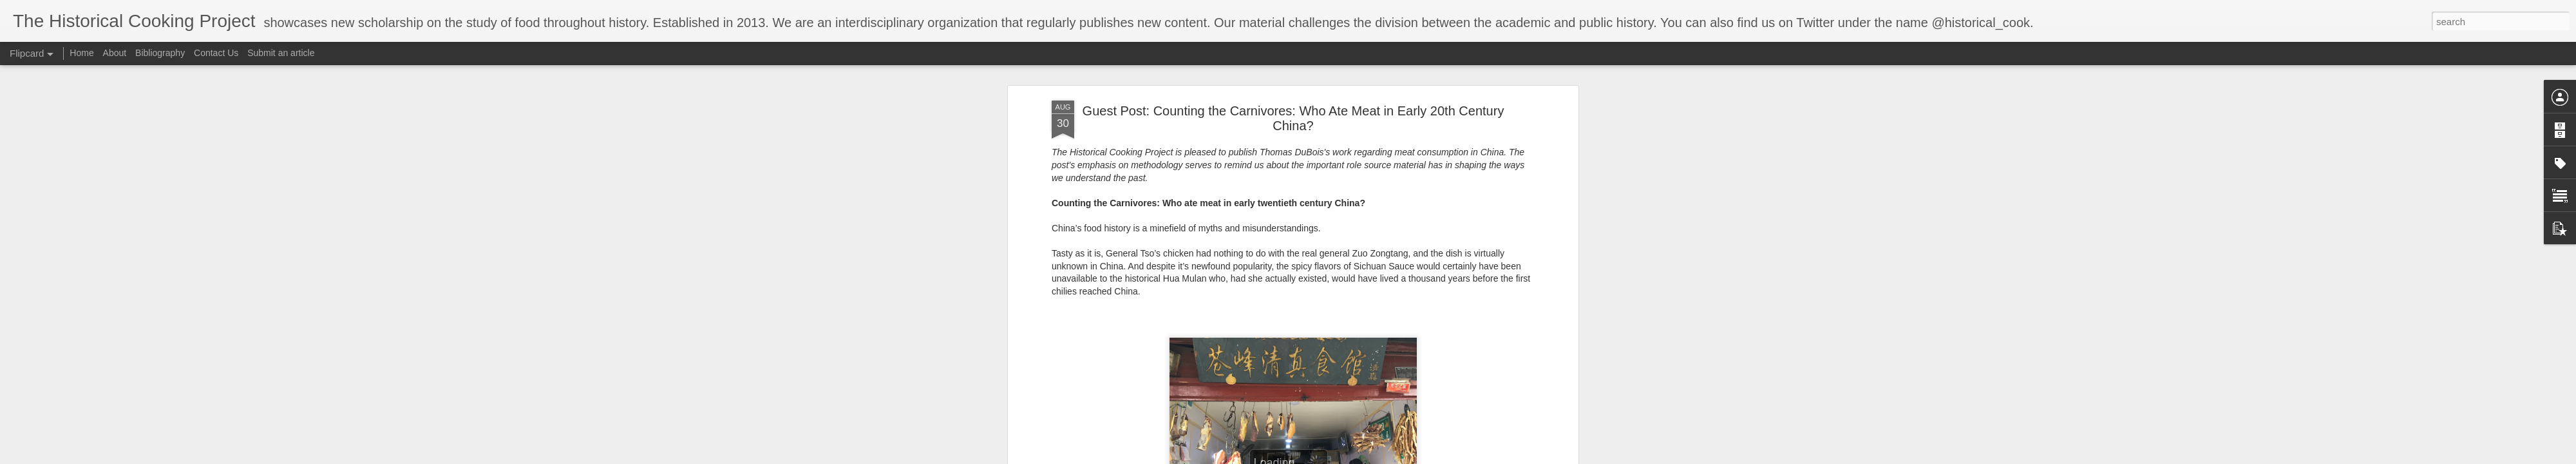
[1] (1296, 249)
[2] (1207, 274)
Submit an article (280, 53)
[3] (1057, 338)
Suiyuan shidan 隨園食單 (1449, 73)
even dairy (1412, 148)
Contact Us (217, 53)
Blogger (1394, 457)
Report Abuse (1432, 457)
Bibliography (160, 53)
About (115, 53)
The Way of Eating (1092, 98)
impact (1079, 161)
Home (81, 53)
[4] (1365, 350)
